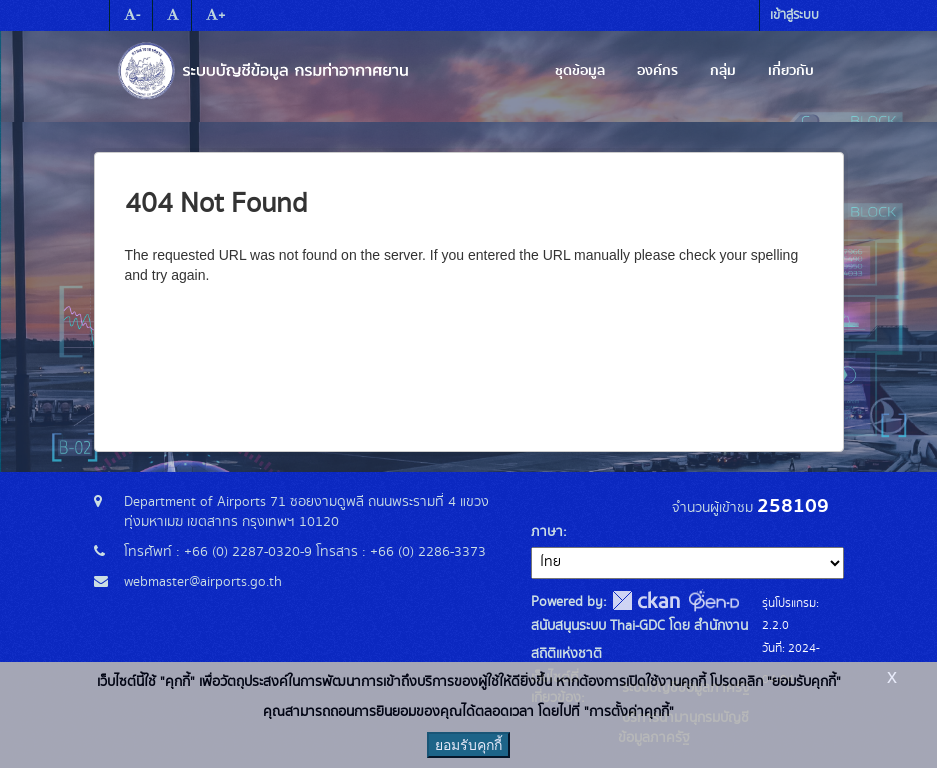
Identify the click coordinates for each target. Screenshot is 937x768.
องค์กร (657, 71)
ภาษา (547, 532)
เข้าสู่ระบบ (794, 15)
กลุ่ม (723, 71)
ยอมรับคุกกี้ (468, 745)
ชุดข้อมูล (580, 71)
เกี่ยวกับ (791, 71)
